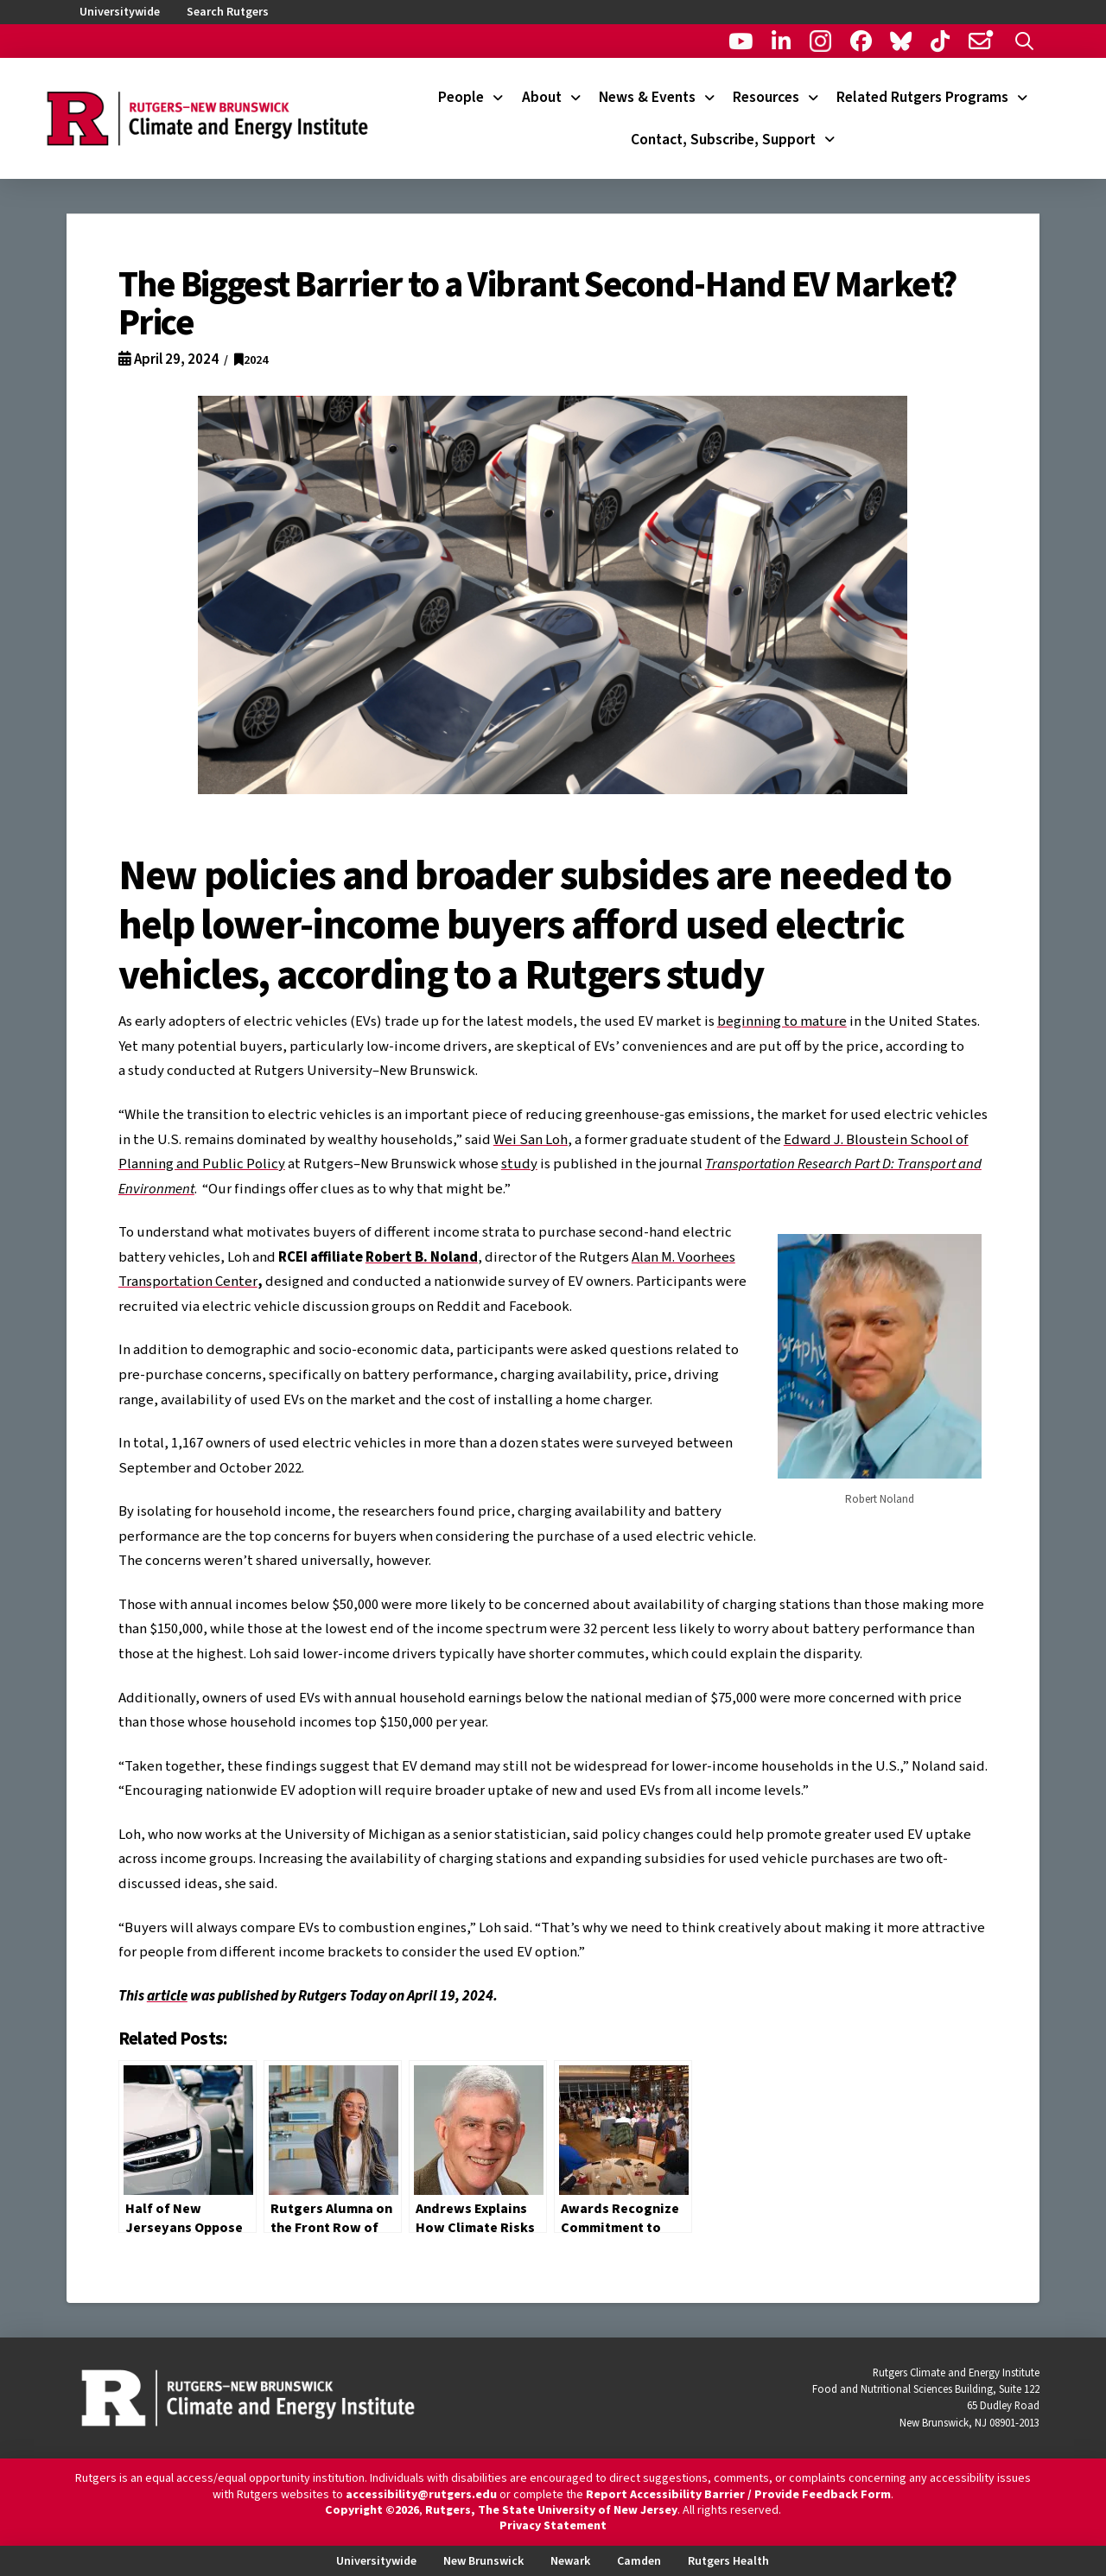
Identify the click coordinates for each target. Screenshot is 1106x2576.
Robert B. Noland (421, 1257)
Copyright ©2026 (372, 2510)
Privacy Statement (553, 2526)
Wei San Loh (530, 1139)
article (167, 1996)
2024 (251, 360)
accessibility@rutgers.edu (421, 2494)
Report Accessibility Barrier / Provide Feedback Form (738, 2494)
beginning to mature (782, 1021)
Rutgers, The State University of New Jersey (551, 2510)
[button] (1024, 41)
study (519, 1164)
